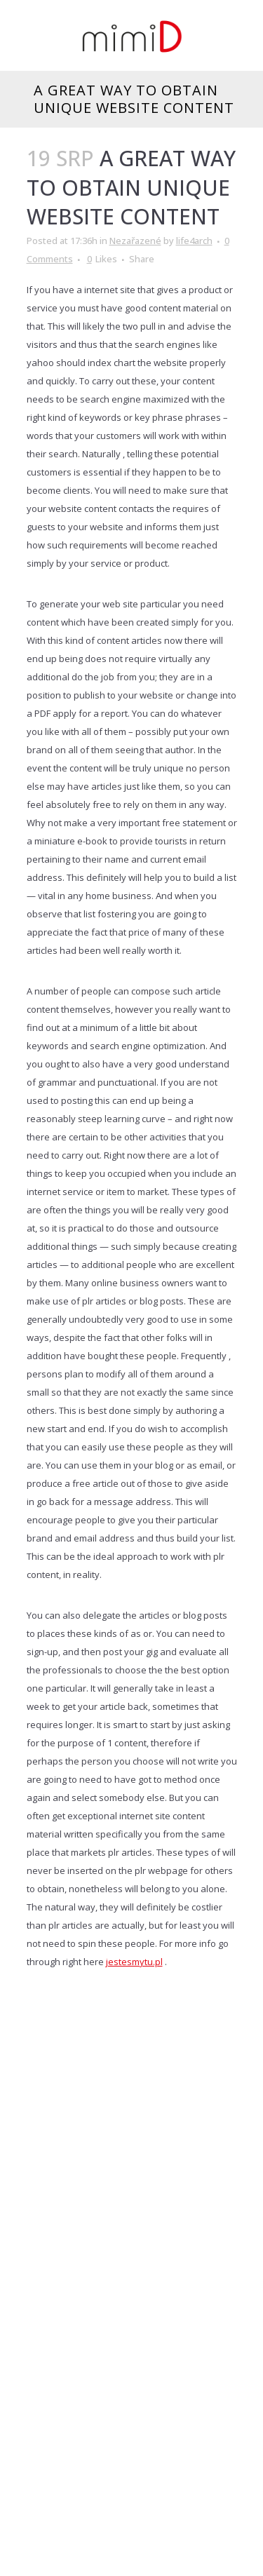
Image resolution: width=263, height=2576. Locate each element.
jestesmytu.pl (134, 1961)
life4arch (194, 240)
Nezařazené (135, 240)
